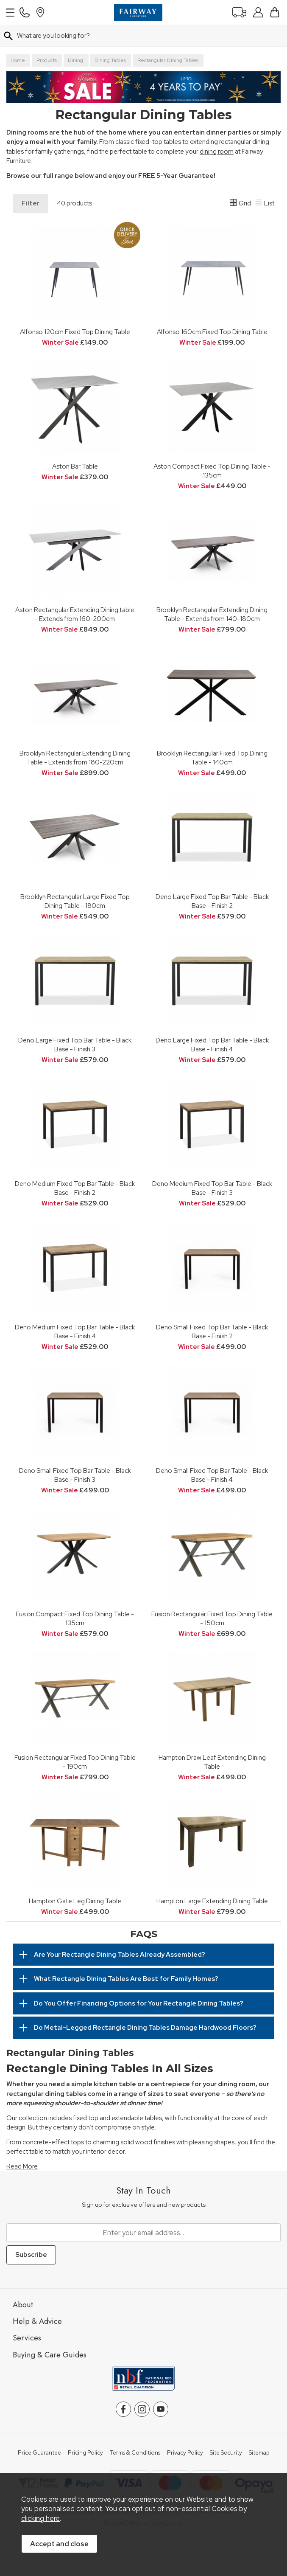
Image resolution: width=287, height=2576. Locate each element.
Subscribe (31, 2254)
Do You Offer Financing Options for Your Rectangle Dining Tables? (138, 2003)
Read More (22, 2166)
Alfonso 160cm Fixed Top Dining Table (212, 331)
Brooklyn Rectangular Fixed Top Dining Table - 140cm (212, 758)
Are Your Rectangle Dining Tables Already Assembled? (119, 1954)
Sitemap (259, 2453)
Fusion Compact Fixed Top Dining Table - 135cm (75, 1618)
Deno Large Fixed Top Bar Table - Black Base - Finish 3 (74, 1044)
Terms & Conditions (135, 2453)
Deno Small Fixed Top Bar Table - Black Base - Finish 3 (75, 1475)
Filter (30, 203)
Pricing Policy (85, 2453)
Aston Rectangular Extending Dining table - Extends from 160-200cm (74, 614)
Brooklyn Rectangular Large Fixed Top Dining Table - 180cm (75, 901)
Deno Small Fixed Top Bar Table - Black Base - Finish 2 (212, 1331)
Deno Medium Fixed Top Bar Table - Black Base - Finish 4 (75, 1331)
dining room (217, 151)
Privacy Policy (185, 2453)
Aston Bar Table (75, 466)
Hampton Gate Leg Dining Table (75, 1900)
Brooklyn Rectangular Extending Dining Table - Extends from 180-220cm (75, 758)
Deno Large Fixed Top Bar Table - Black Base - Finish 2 (212, 901)
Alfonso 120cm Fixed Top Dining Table (75, 331)
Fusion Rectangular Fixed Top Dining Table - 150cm (212, 1618)
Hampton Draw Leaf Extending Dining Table (212, 1762)
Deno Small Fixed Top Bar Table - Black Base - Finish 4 (212, 1475)
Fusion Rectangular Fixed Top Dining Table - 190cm (75, 1762)
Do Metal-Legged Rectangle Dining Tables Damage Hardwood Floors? (145, 2027)
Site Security (226, 2453)
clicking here (40, 2518)
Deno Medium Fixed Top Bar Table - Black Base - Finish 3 (212, 1188)
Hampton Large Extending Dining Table (212, 1900)
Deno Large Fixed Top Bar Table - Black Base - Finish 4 (212, 1044)
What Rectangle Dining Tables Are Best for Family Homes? (126, 1979)
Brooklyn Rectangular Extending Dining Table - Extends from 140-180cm (211, 614)
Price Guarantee (39, 2453)
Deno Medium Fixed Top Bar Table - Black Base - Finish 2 (75, 1188)
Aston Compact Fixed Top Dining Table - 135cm (211, 471)
